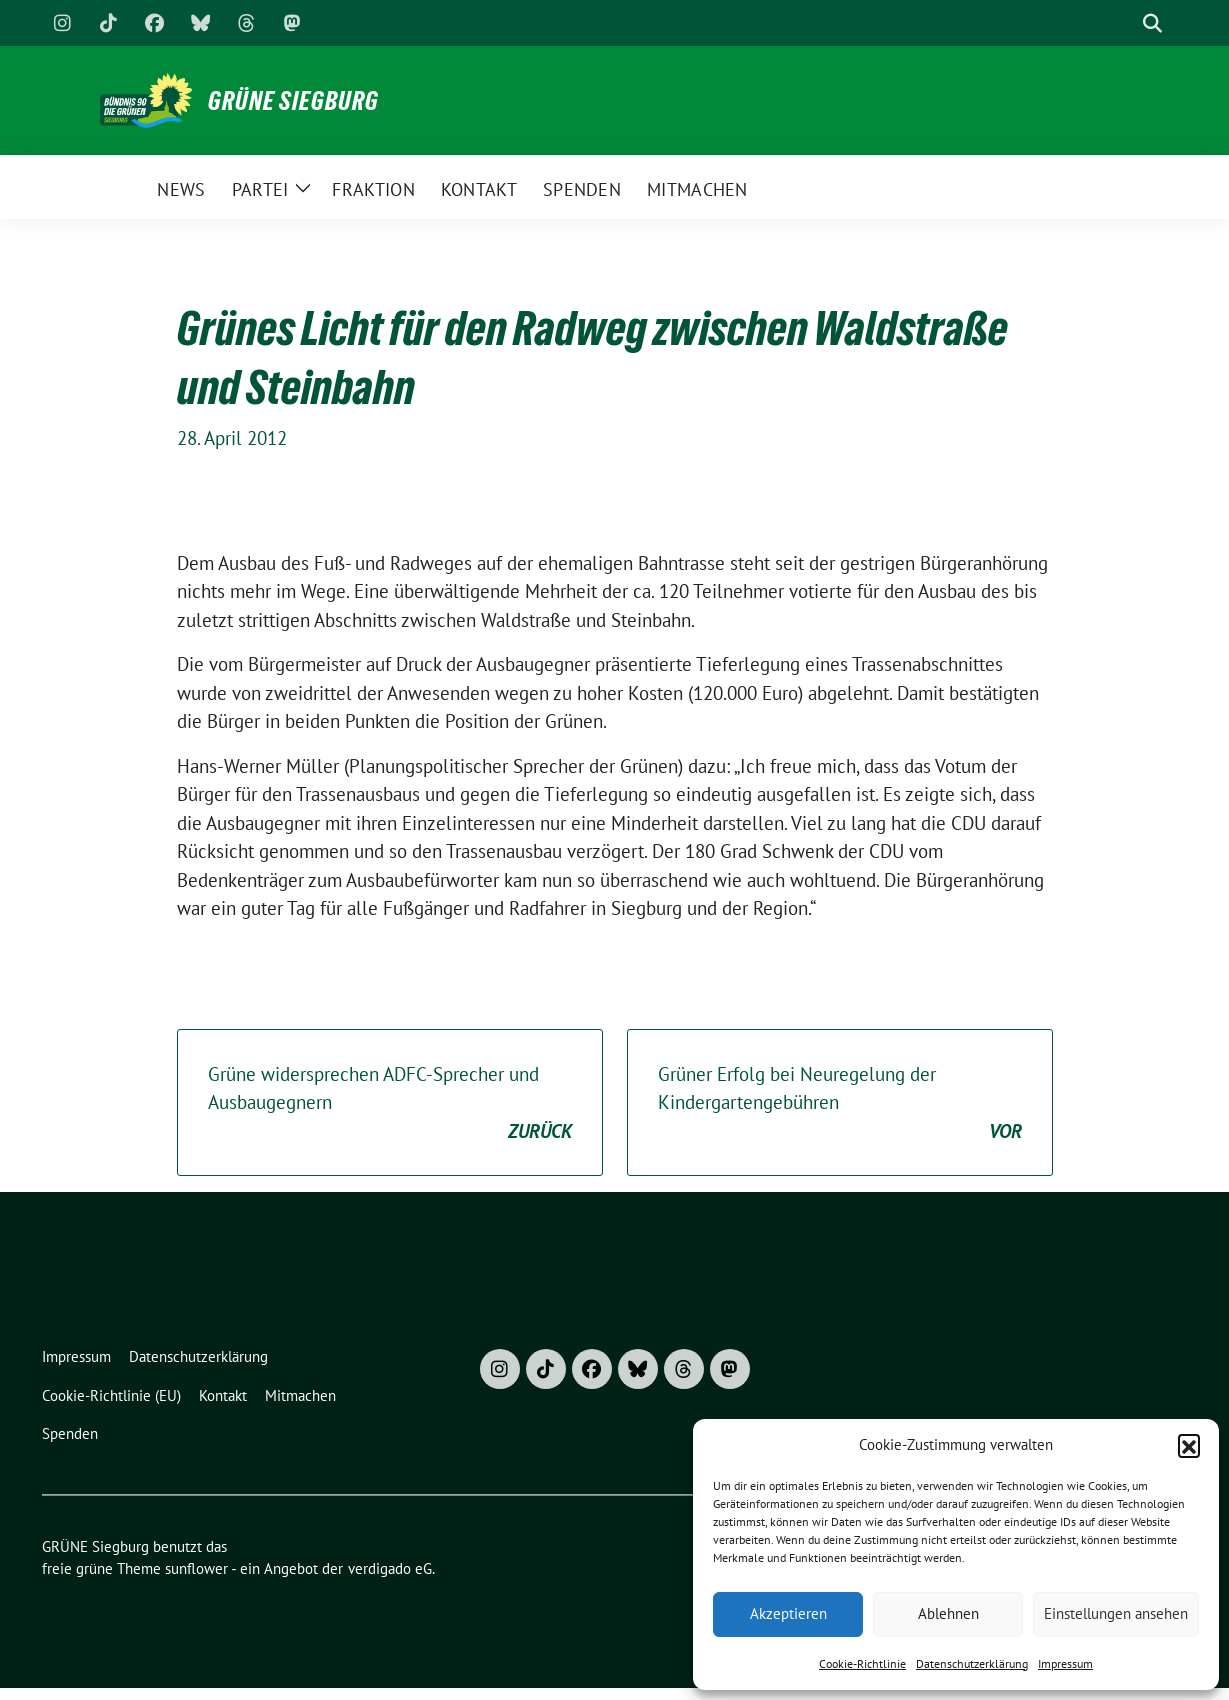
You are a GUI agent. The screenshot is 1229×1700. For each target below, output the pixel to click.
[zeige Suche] (1152, 23)
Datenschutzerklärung (972, 1663)
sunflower (196, 1568)
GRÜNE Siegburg (293, 101)
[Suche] (1124, 23)
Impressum (1065, 1663)
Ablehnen (948, 1613)
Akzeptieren (788, 1613)
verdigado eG (390, 1568)
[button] (1189, 1445)
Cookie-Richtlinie (862, 1663)
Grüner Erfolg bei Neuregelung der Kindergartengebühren (840, 1104)
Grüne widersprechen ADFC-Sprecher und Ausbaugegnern (390, 1104)
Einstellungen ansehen (1116, 1613)
